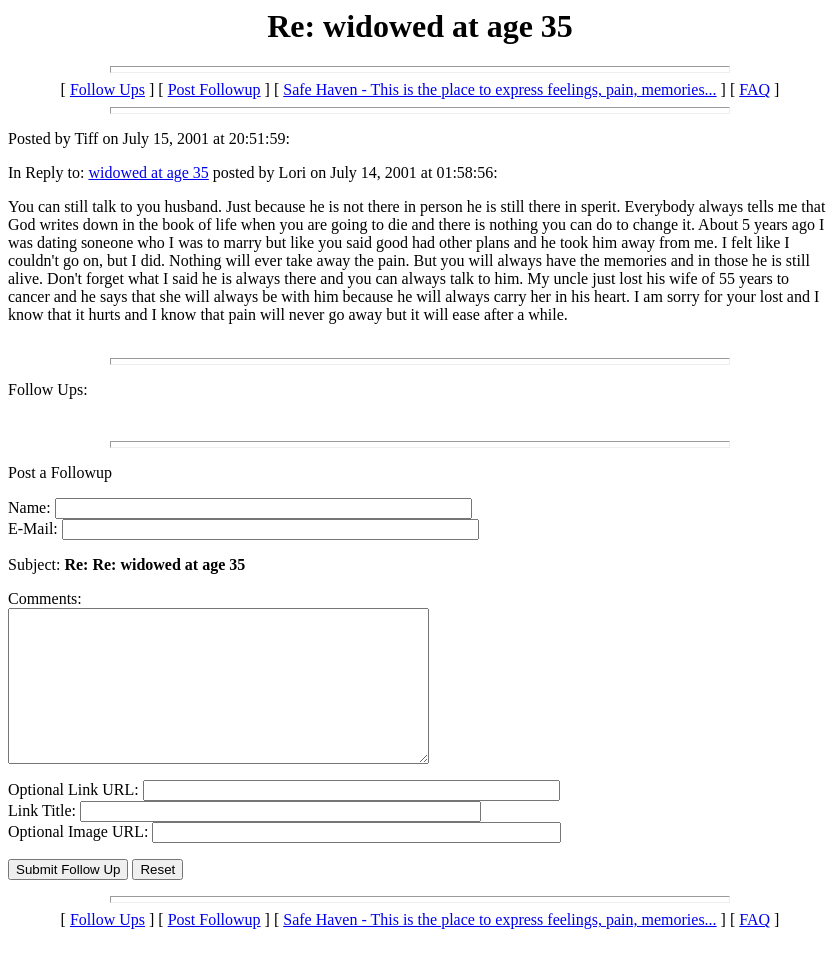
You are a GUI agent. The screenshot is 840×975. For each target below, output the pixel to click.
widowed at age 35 (148, 172)
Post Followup (214, 89)
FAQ (754, 89)
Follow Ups (107, 89)
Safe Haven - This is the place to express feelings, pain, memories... (499, 89)
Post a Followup (60, 472)
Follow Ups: (48, 389)
